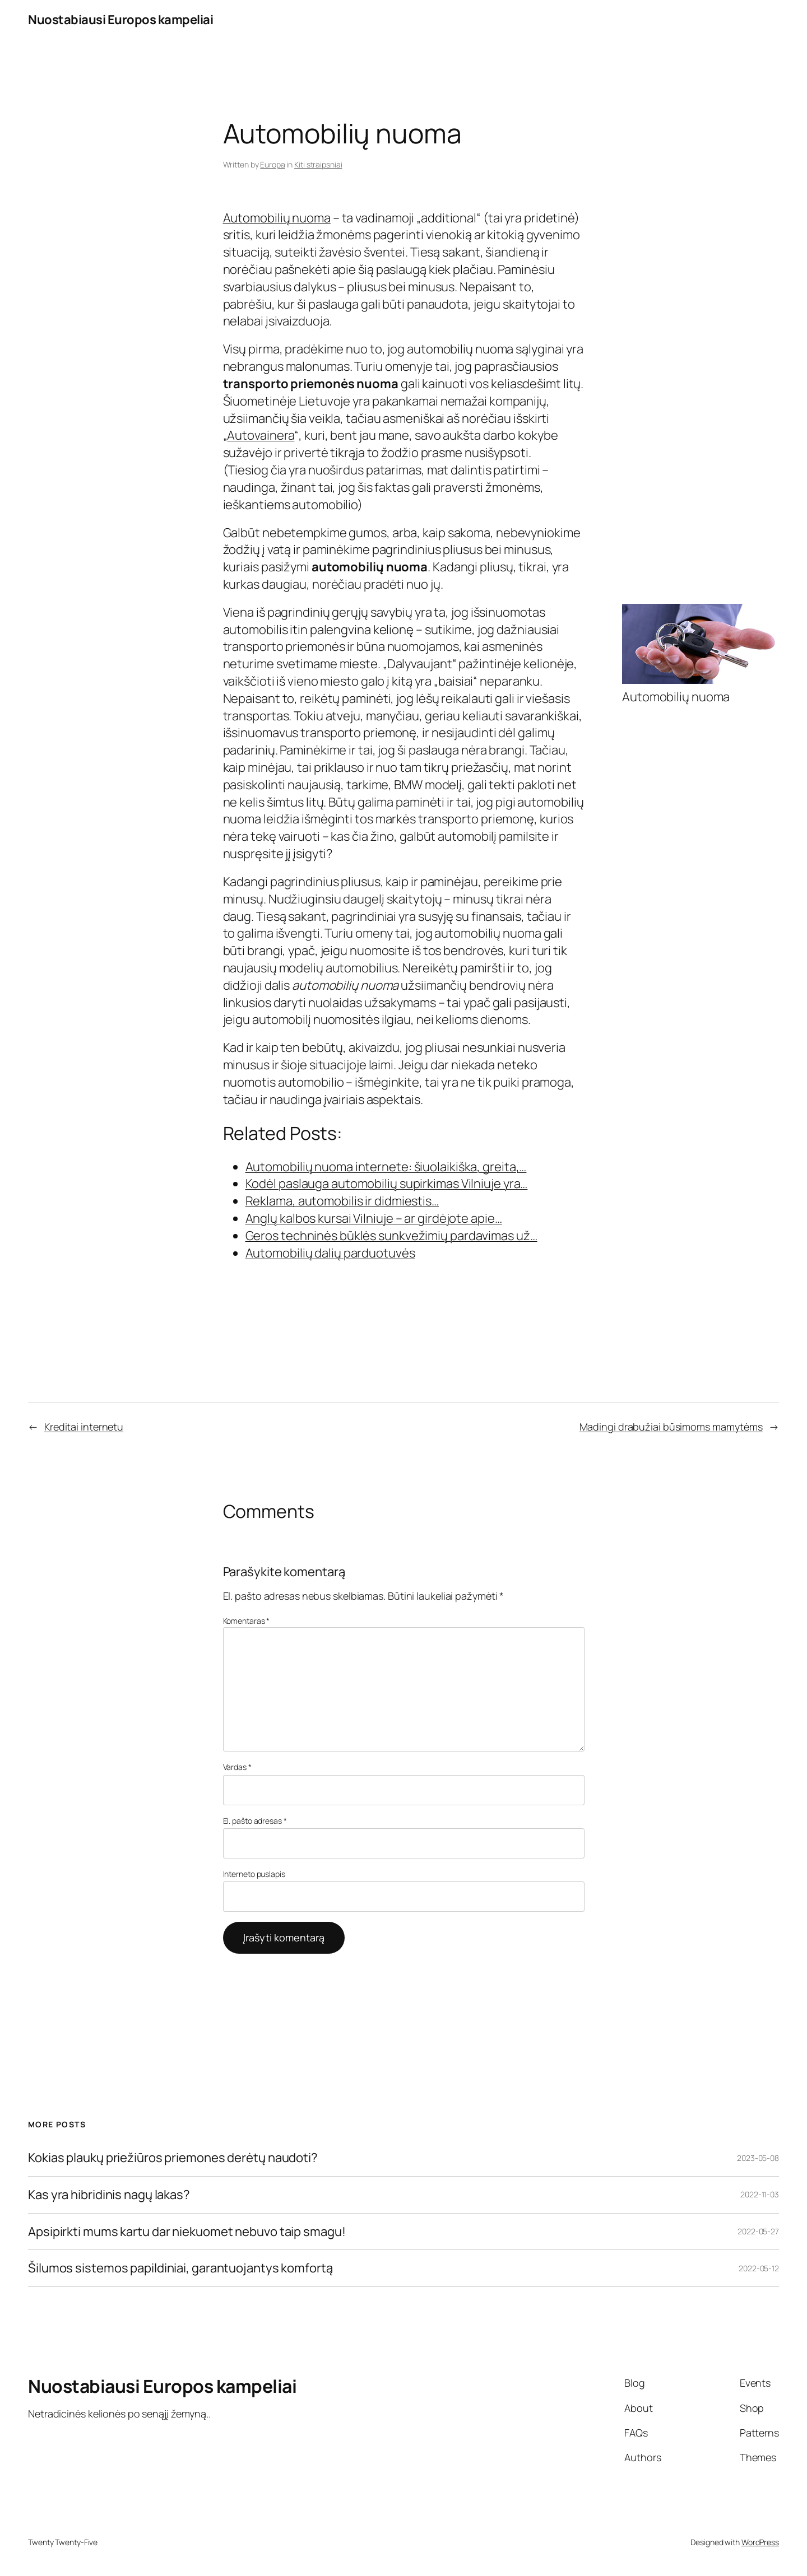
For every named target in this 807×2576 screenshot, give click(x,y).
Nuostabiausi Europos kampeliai (120, 19)
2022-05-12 (759, 2268)
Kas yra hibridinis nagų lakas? (109, 2195)
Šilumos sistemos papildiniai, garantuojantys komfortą (180, 2268)
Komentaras (246, 1620)
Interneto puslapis (254, 1874)
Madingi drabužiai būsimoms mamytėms (671, 1426)
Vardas (237, 1767)
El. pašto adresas (255, 1820)
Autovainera (260, 435)
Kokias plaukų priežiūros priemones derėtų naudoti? (173, 2158)
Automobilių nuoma (277, 217)
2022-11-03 (759, 2194)
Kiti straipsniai (318, 164)
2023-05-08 (758, 2158)
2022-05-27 (758, 2231)
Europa (272, 164)
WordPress (760, 2542)
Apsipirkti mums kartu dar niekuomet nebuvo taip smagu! (187, 2232)
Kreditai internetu (83, 1426)
